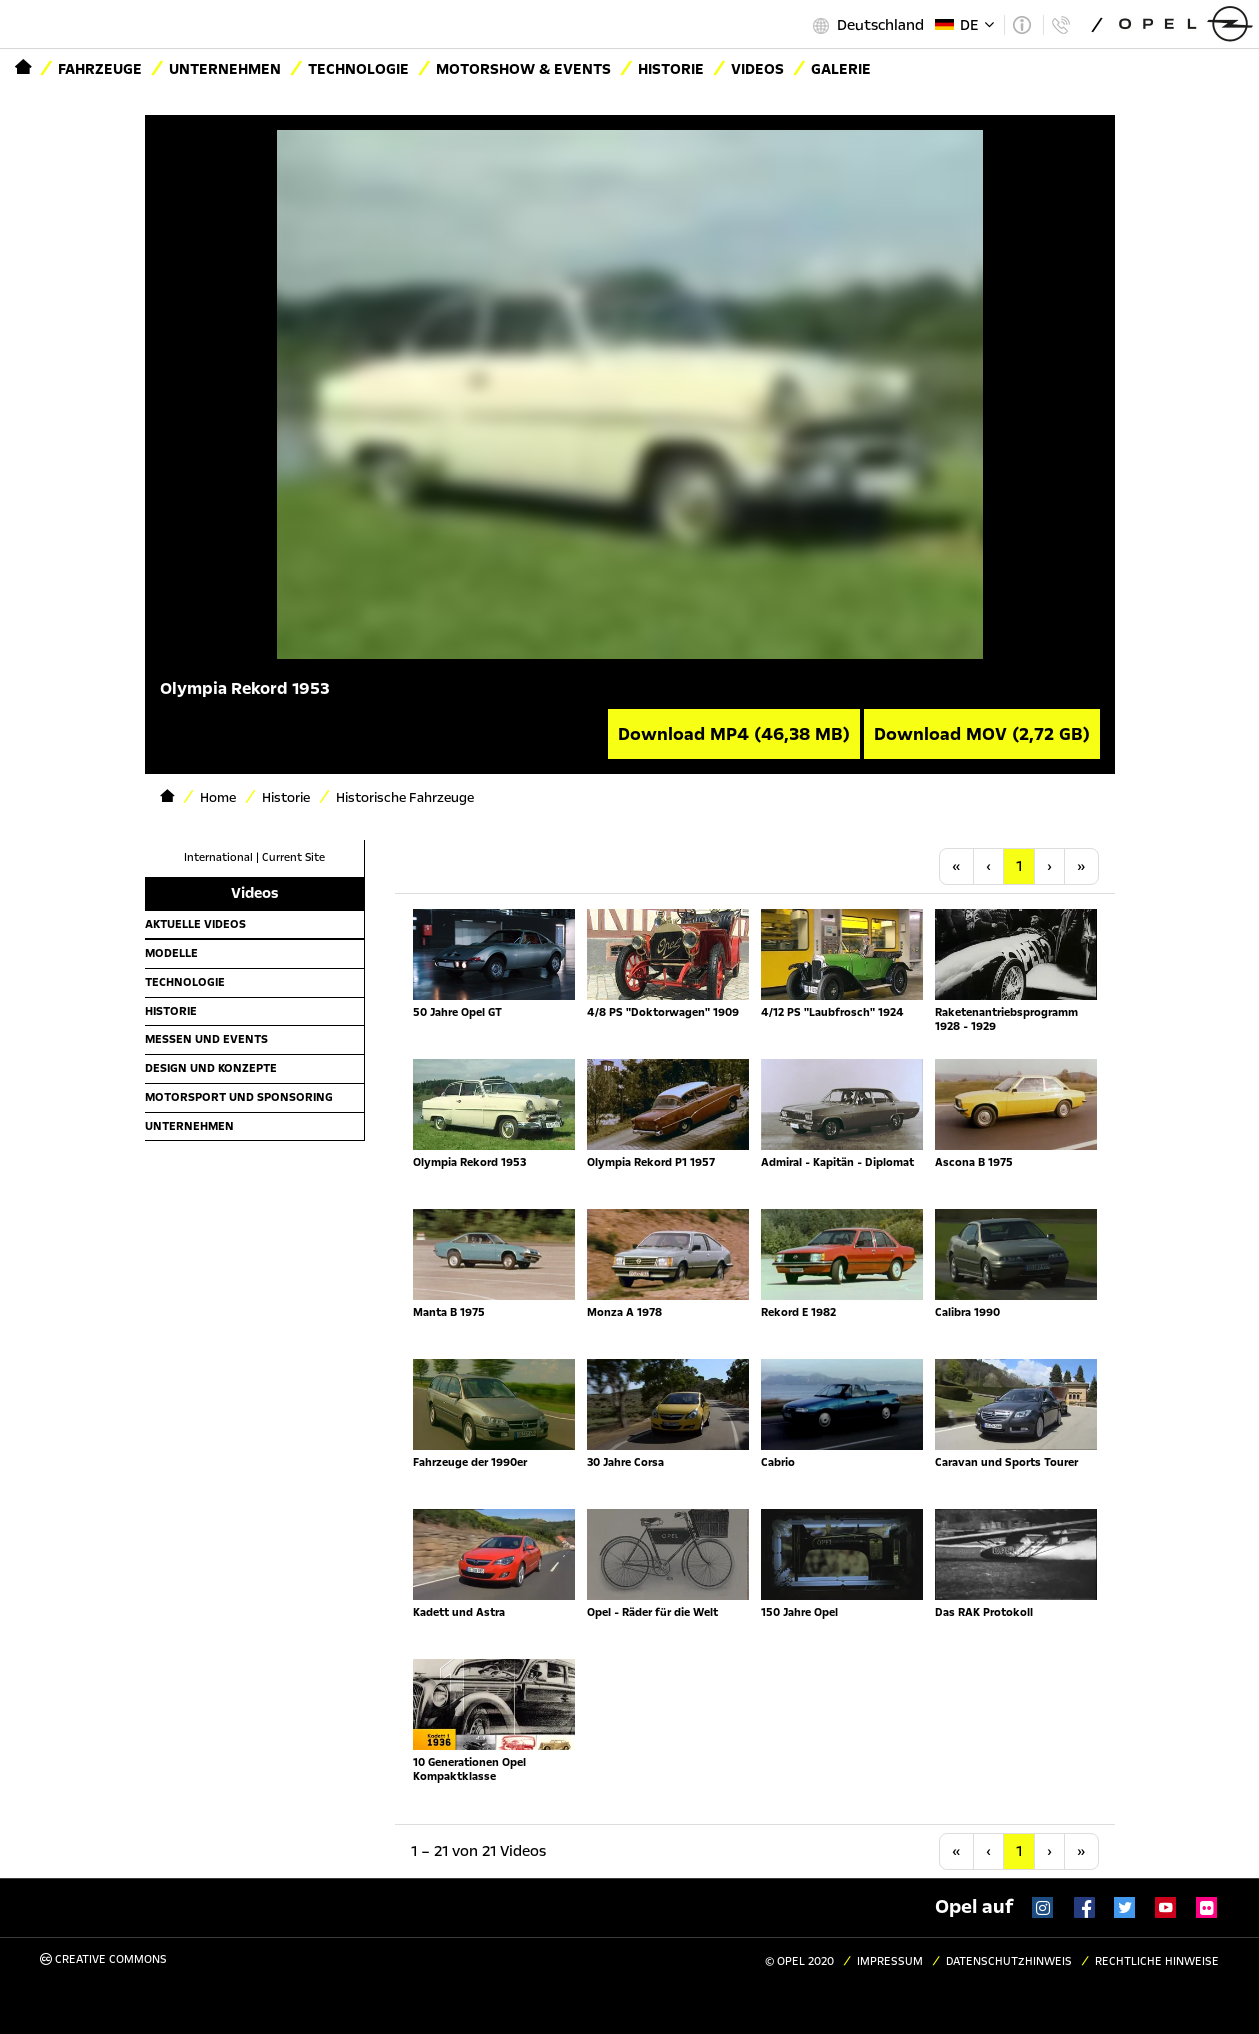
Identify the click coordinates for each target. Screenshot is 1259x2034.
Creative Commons (103, 1959)
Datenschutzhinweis (1009, 1961)
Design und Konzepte (211, 1068)
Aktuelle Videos (195, 924)
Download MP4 (734, 734)
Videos (757, 69)
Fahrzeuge (100, 69)
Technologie (358, 69)
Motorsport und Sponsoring (239, 1097)
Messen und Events (206, 1039)
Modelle (171, 953)
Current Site (293, 857)
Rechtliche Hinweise (1157, 1961)
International (218, 857)
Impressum (890, 1961)
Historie (671, 69)
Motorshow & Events (523, 69)
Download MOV (982, 734)
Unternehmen (225, 69)
